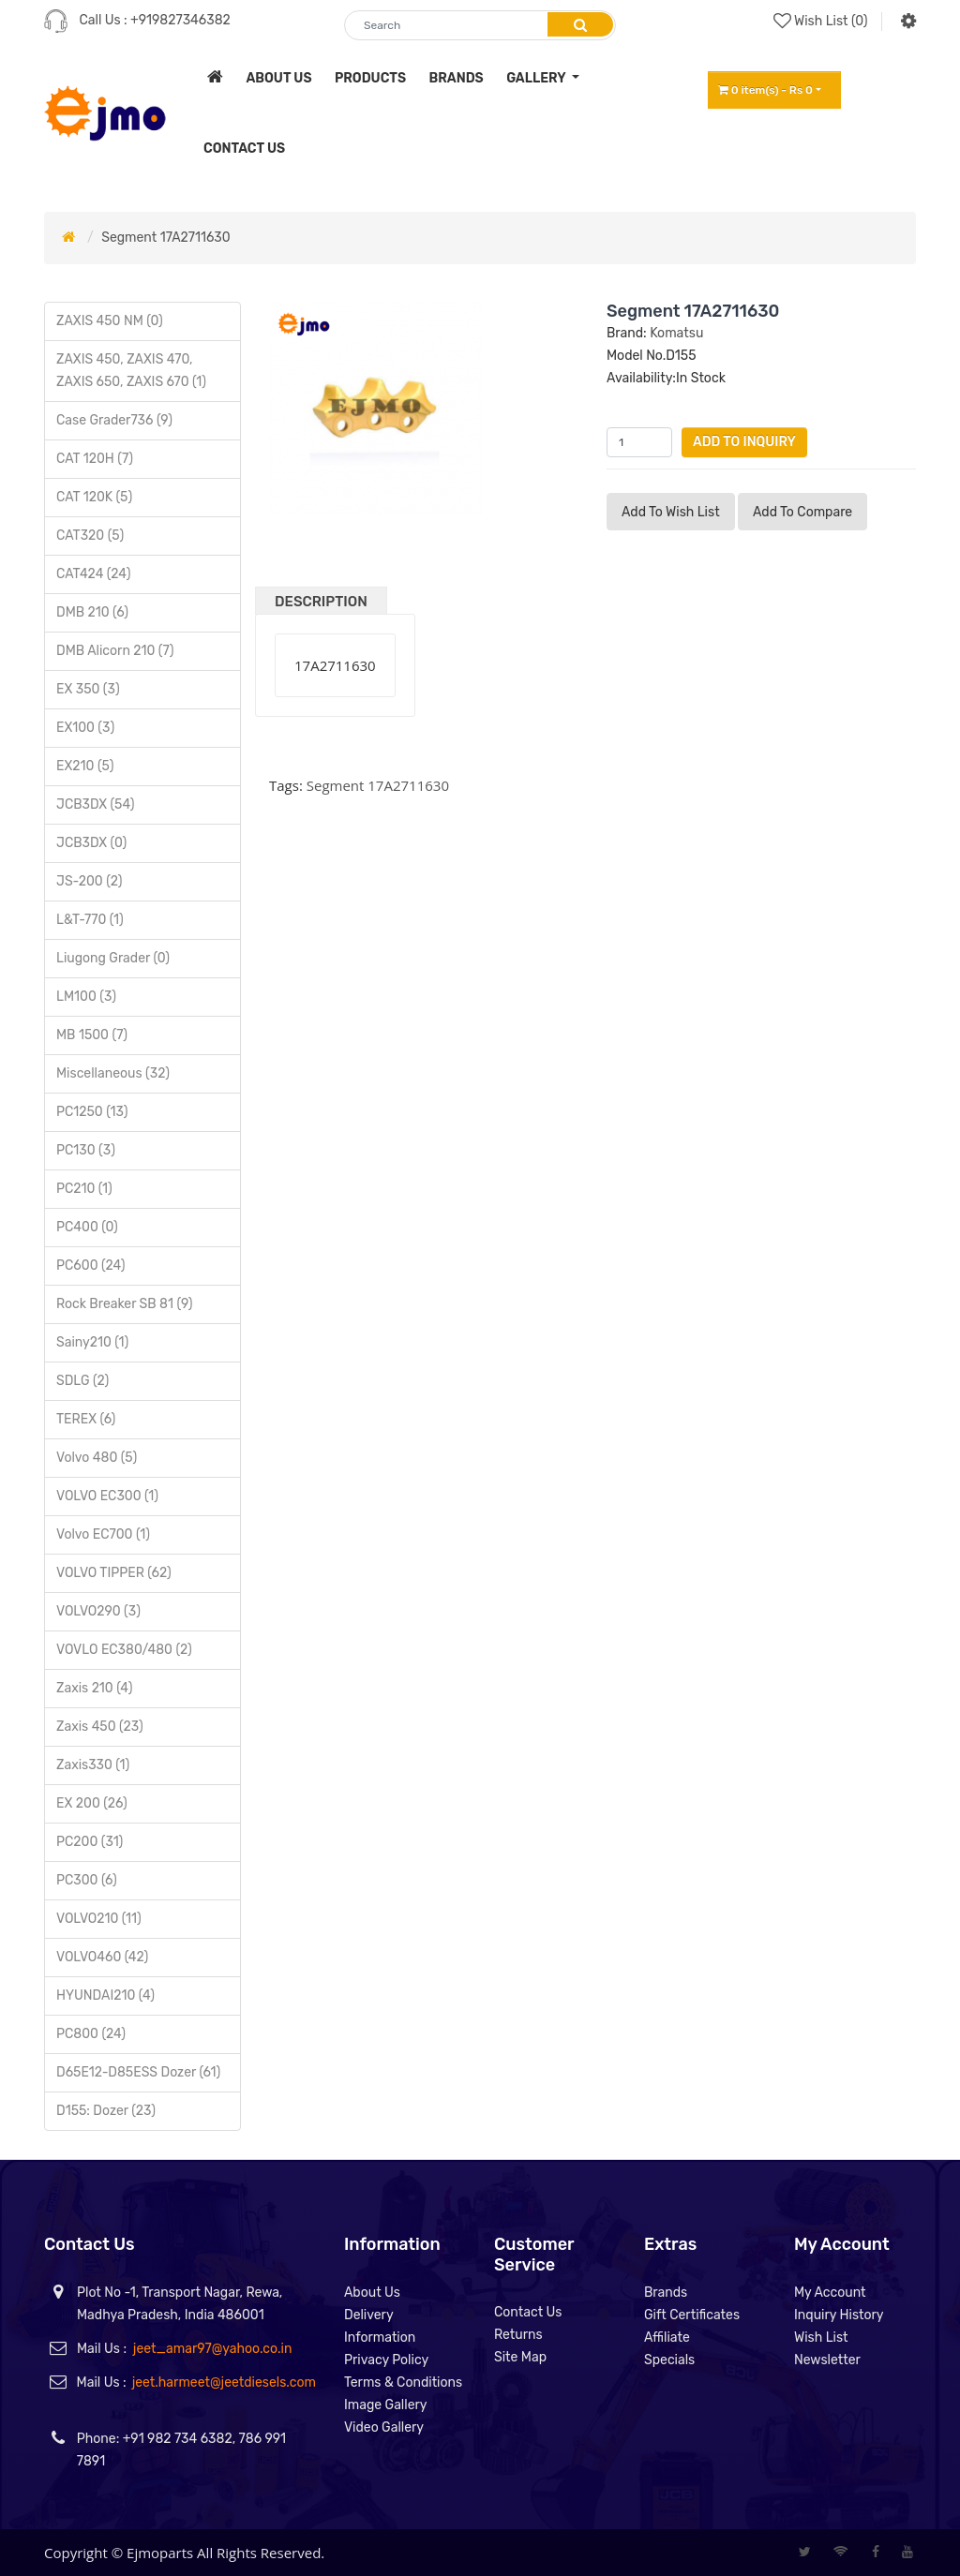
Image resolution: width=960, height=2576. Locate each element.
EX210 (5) (84, 766)
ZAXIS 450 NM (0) (109, 321)
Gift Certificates (692, 2315)
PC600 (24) (91, 1265)
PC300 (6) (86, 1880)
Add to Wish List (671, 512)
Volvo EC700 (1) (103, 1534)
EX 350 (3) (88, 689)
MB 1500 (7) (92, 1035)
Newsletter (827, 2360)
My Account (830, 2293)
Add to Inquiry (744, 442)
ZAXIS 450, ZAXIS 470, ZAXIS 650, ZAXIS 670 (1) (131, 370)
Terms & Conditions (403, 2382)
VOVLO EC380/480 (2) (124, 1650)
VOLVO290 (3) (98, 1611)
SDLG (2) (82, 1381)
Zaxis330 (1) (92, 1765)
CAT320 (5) (90, 535)
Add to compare (802, 512)
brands (456, 78)
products (370, 78)
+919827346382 (180, 20)
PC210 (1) (84, 1189)
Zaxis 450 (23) (99, 1727)
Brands (665, 2293)
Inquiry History (839, 2315)
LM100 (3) (86, 997)
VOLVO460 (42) (102, 1957)
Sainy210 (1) (92, 1342)
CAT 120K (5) (94, 497)
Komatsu (676, 333)
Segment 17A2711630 (165, 238)
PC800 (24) (91, 2034)
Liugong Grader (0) (113, 958)
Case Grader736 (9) (114, 420)
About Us (372, 2293)
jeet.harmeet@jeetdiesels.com (224, 2382)
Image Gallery (386, 2405)
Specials (669, 2360)
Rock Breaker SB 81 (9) (124, 1304)
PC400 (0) (87, 1227)
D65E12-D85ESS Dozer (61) (138, 2072)
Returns (518, 2335)
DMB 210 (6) (92, 612)
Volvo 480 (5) (96, 1458)
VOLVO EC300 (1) (107, 1496)
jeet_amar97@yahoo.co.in (212, 2349)
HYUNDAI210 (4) (105, 1995)
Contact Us (528, 2312)
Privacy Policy (386, 2360)
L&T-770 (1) (90, 920)
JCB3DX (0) (91, 843)
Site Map (520, 2357)
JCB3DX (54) (95, 804)
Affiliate (667, 2337)
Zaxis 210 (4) (94, 1688)
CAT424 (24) (93, 574)
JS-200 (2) (89, 881)
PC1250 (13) (92, 1112)
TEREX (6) (85, 1419)
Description (321, 601)
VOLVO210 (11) (99, 1919)
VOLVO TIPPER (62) (114, 1573)
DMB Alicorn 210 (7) (115, 651)
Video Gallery (384, 2427)
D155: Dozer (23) (106, 2111)
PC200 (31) (89, 1842)
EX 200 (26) (92, 1803)
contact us (244, 148)
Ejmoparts (160, 2552)
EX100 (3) (85, 728)
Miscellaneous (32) (113, 1073)
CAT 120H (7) (94, 459)
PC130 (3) (85, 1150)
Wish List (821, 2337)
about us (278, 78)
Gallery (537, 78)
